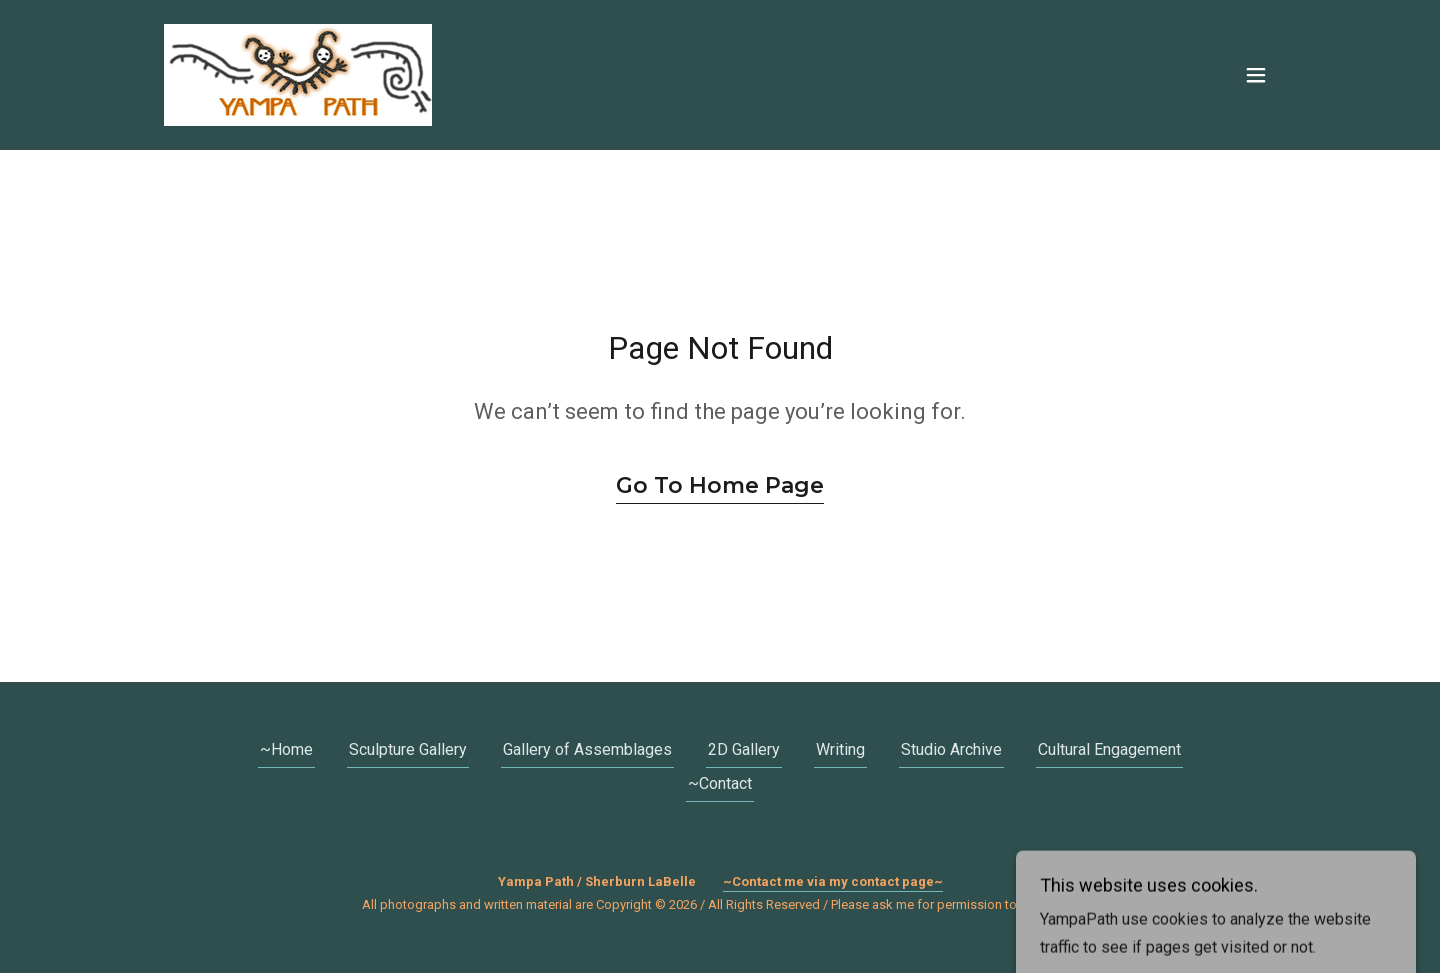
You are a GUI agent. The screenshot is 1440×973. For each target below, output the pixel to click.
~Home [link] (286, 749)
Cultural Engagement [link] (1109, 749)
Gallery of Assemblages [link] (587, 749)
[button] (1256, 75)
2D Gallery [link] (744, 749)
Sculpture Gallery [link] (408, 749)
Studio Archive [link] (951, 749)
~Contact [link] (720, 783)
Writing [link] (840, 749)
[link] (298, 73)
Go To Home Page (720, 485)
